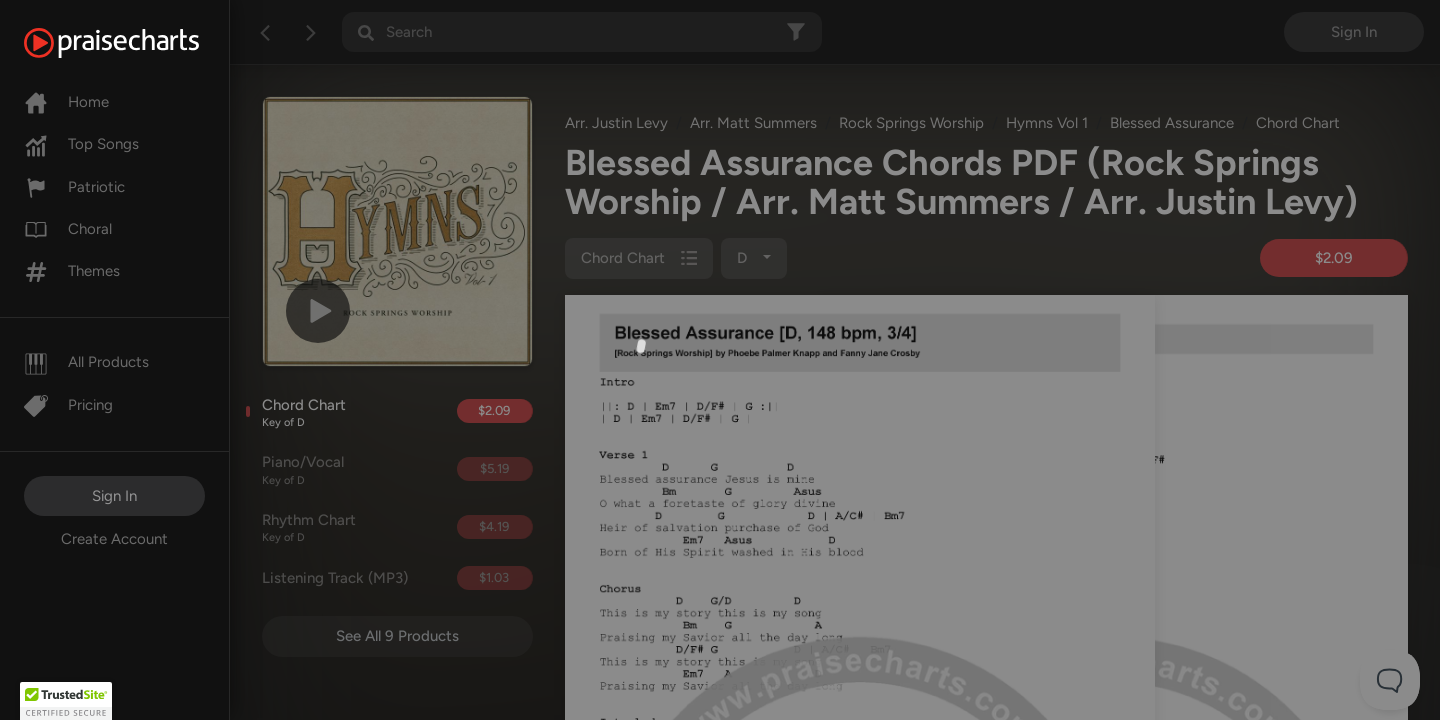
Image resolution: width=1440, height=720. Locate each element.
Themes (72, 271)
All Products (86, 362)
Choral (68, 229)
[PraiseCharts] (136, 43)
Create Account (114, 539)
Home (66, 102)
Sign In (114, 496)
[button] (66, 701)
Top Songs (81, 144)
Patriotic (74, 187)
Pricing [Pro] (68, 405)
